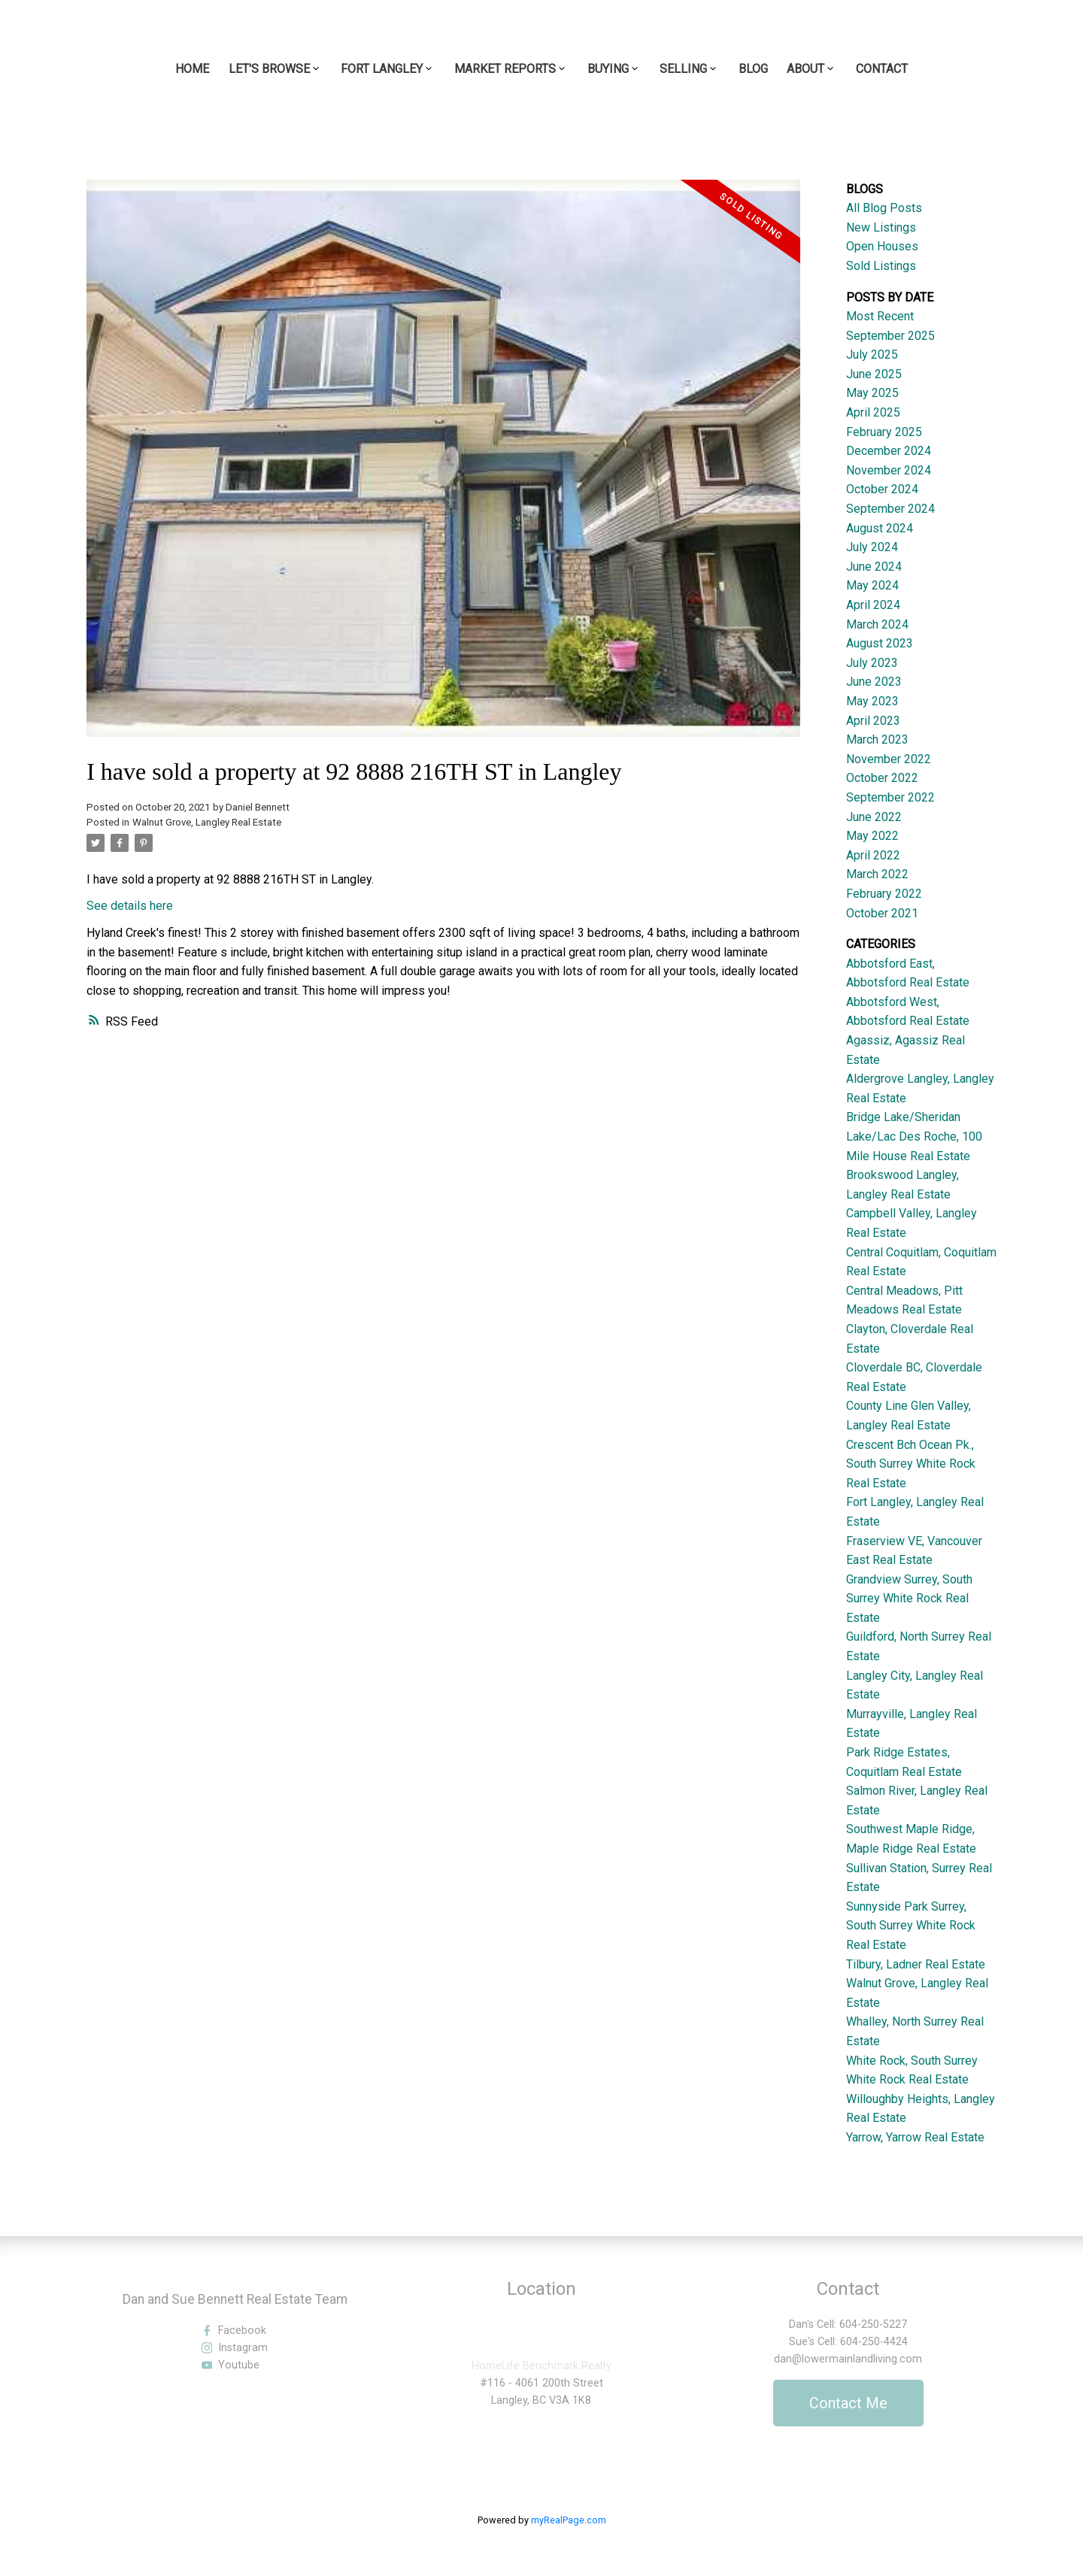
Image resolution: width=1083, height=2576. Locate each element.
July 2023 (872, 663)
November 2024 (888, 470)
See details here (129, 906)
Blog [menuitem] (753, 69)
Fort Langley (382, 69)
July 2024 (872, 547)
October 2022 (882, 778)
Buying (608, 69)
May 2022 (872, 836)
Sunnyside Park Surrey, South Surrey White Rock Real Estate (910, 1925)
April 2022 (873, 855)
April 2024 (873, 605)
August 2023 (879, 643)
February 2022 (884, 893)
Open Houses (882, 246)
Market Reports (505, 69)
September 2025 (890, 336)
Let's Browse (269, 69)
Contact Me (848, 2403)
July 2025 (872, 354)
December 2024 (888, 451)
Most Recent (880, 316)
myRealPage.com (568, 2520)
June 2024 (874, 566)
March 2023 (877, 739)
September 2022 (890, 797)
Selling (683, 69)
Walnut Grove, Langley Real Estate (206, 822)
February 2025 (884, 432)
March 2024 (877, 624)
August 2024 (879, 528)
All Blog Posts (884, 208)
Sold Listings (881, 266)
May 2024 (872, 585)
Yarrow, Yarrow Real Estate (915, 2137)
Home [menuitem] (192, 69)
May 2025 (872, 393)
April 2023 (873, 721)
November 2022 (888, 759)
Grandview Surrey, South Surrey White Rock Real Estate (909, 1598)
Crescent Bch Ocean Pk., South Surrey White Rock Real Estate (910, 1464)
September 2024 (890, 509)
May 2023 (872, 701)
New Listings (881, 227)
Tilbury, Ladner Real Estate (915, 1964)
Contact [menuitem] (882, 69)
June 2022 (874, 817)
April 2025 (873, 412)
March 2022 (877, 874)
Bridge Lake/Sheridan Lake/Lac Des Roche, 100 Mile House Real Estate (914, 1136)
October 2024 (882, 489)
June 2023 (874, 681)
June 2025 (874, 374)
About (805, 69)
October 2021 (882, 913)
